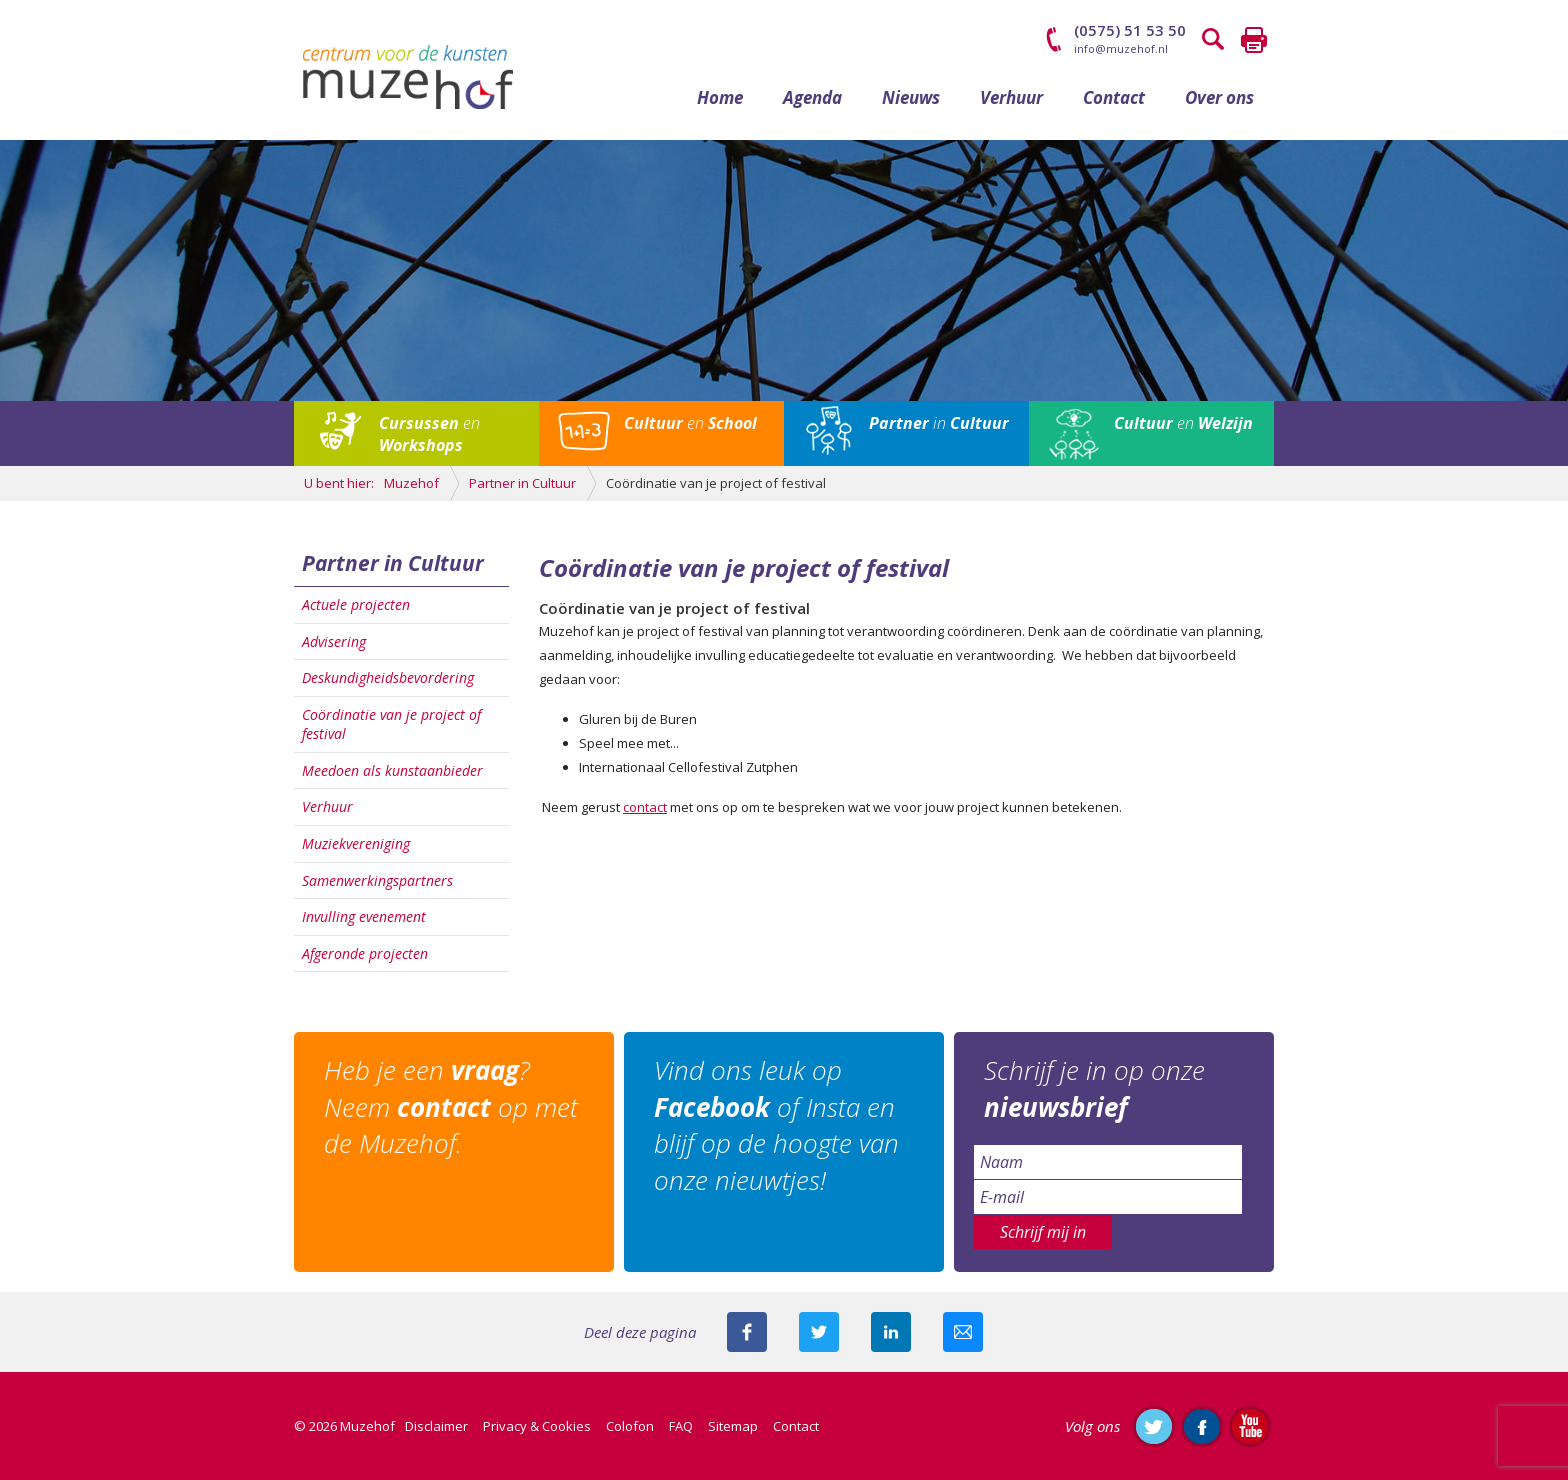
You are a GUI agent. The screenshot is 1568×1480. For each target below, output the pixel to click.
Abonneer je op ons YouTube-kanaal (1250, 1426)
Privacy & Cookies (537, 1426)
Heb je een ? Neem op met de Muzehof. (451, 1106)
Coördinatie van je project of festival (391, 724)
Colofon (630, 1426)
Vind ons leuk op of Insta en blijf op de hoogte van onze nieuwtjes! (776, 1124)
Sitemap (733, 1426)
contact (645, 807)
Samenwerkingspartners (377, 880)
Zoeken (1214, 40)
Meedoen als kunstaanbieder (392, 770)
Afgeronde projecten (365, 953)
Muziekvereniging (356, 843)
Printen (1254, 40)
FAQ (681, 1426)
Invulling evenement (364, 916)
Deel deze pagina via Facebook (747, 1332)
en (429, 434)
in (939, 423)
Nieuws (911, 97)
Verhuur (1011, 97)
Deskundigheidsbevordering (388, 677)
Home (720, 97)
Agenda (812, 97)
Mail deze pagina (963, 1332)
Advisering (334, 641)
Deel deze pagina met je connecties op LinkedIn (891, 1332)
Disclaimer (436, 1426)
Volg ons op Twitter (1154, 1426)
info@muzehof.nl (1121, 48)
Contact (1114, 97)
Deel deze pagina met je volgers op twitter (819, 1332)
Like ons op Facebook (1202, 1426)
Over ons (1219, 97)
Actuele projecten (356, 604)
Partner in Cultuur (393, 563)
